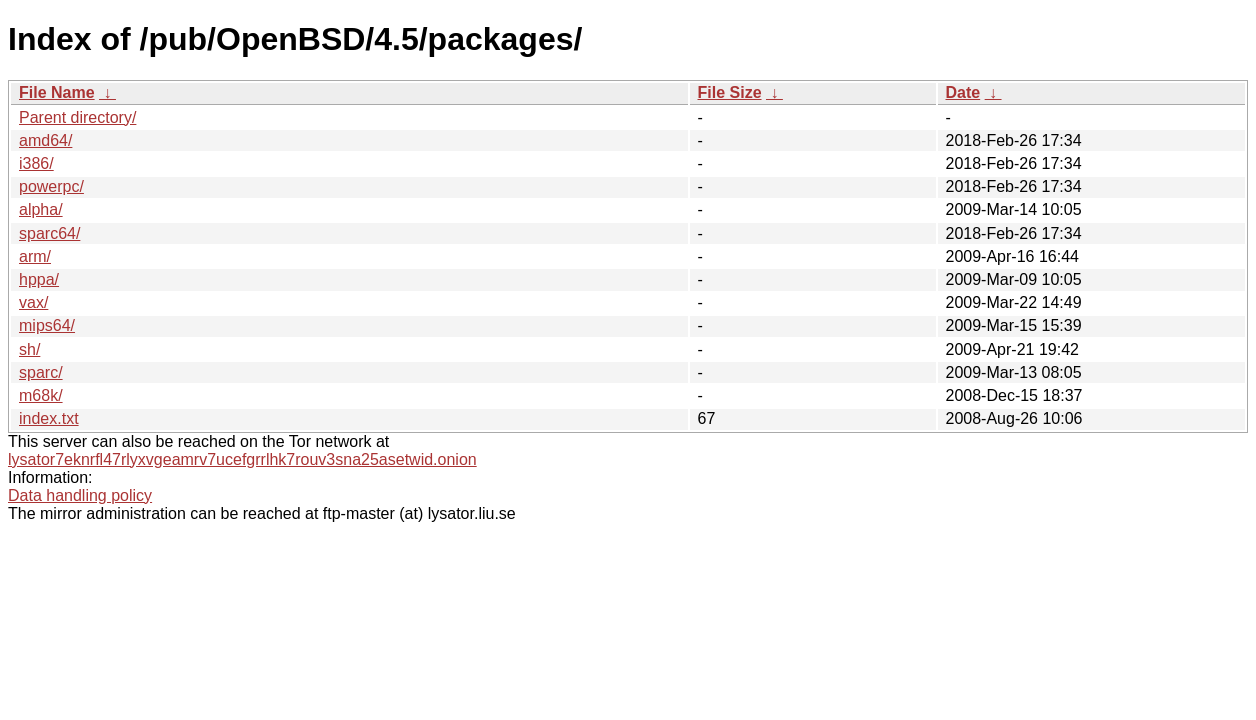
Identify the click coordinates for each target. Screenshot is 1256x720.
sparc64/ (49, 233)
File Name (57, 92)
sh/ (29, 349)
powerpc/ (51, 186)
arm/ (35, 256)
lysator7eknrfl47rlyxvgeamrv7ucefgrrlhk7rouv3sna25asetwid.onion (242, 459)
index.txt (49, 418)
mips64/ (47, 325)
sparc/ (41, 372)
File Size (730, 92)
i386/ (36, 163)
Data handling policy (80, 495)
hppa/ (39, 279)
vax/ (33, 302)
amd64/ (45, 140)
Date (963, 92)
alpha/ (41, 209)
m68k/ (41, 395)
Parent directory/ (77, 117)
